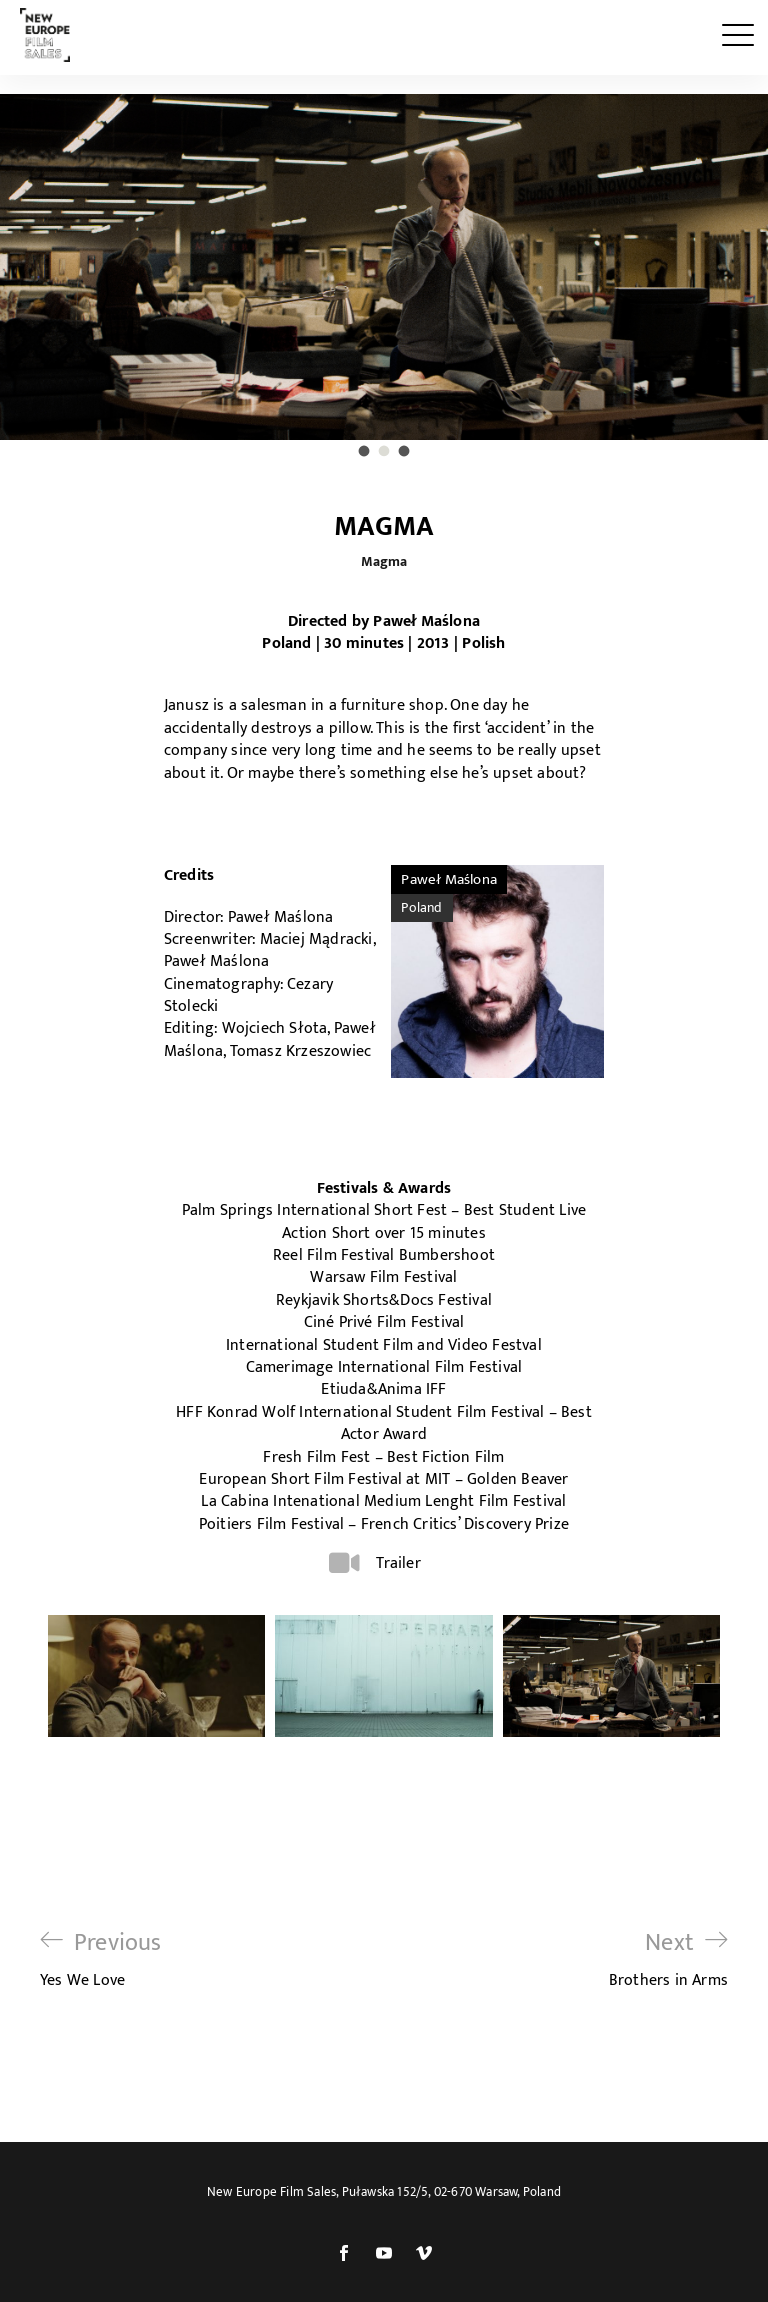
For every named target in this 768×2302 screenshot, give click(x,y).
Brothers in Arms (668, 1959)
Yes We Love (101, 1959)
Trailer (398, 1563)
